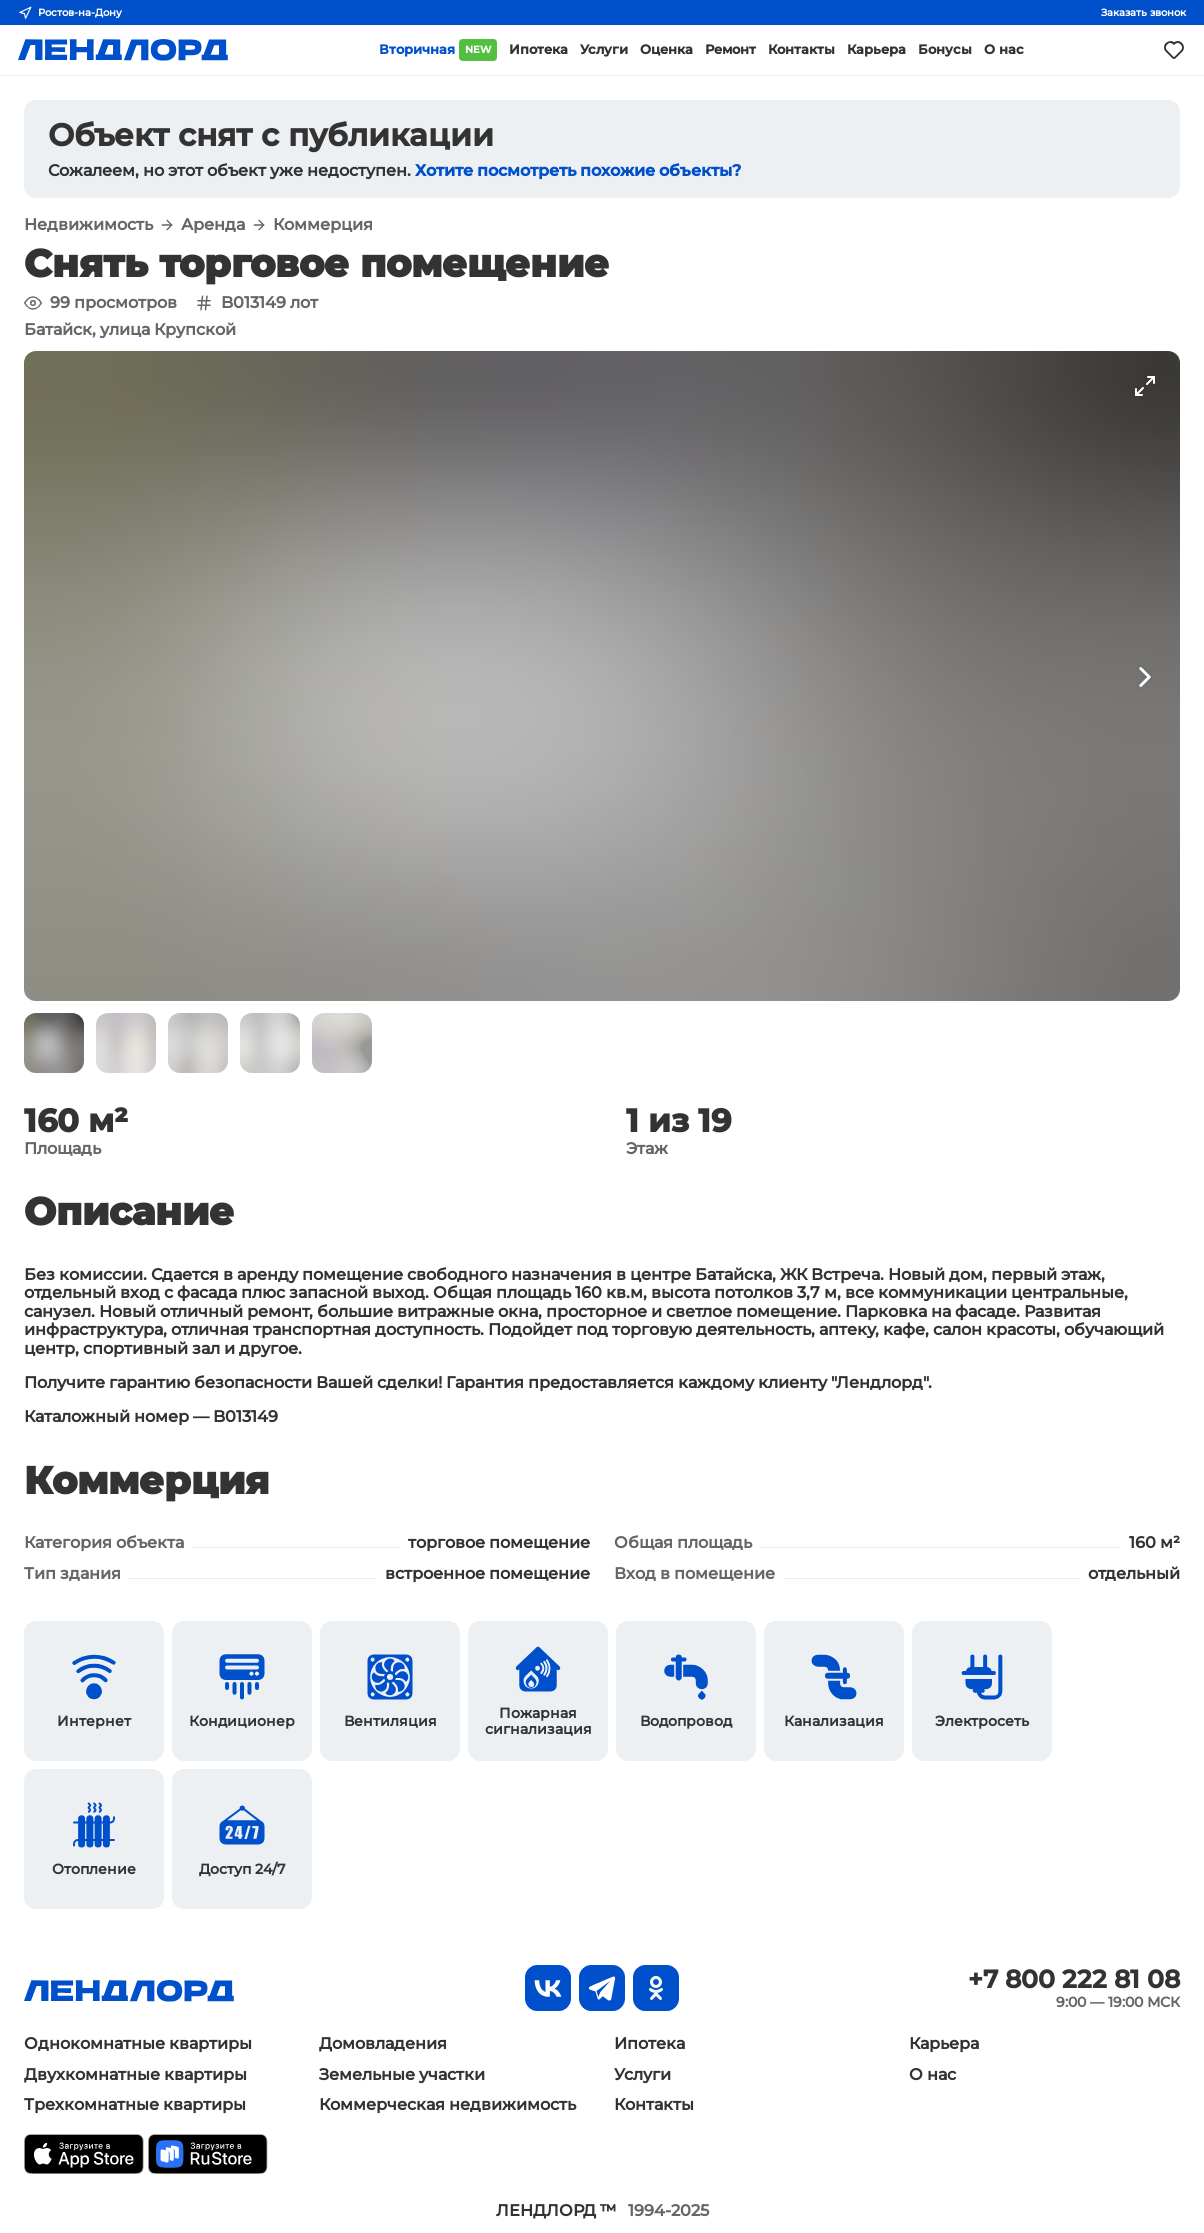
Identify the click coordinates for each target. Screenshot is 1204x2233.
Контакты (654, 2104)
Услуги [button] (604, 49)
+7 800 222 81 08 (1074, 1979)
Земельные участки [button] (402, 2074)
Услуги (642, 2074)
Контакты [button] (801, 49)
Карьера (944, 2043)
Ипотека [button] (538, 49)
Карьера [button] (876, 49)
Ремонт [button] (730, 49)
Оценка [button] (666, 49)
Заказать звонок (1143, 12)
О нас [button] (1004, 49)
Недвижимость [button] (88, 225)
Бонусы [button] (945, 49)
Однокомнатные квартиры (138, 2043)
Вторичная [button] (438, 50)
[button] (54, 1043)
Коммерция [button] (323, 225)
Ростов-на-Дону (70, 13)
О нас (932, 2074)
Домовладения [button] (383, 2043)
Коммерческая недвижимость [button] (447, 2104)
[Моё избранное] (1174, 50)
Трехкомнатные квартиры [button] (135, 2104)
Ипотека (649, 2043)
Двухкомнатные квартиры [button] (135, 2074)
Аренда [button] (213, 225)
